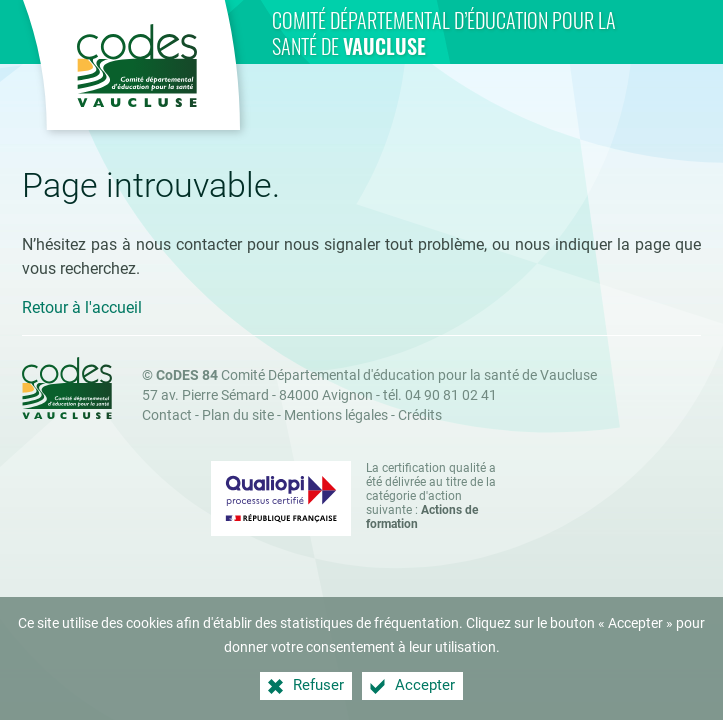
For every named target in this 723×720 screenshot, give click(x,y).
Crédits (420, 415)
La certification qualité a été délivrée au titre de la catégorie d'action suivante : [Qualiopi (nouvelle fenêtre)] (431, 496)
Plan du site (238, 415)
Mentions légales (336, 415)
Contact (167, 415)
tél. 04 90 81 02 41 (440, 395)
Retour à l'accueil (82, 307)
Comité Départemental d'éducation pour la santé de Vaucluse (376, 375)
